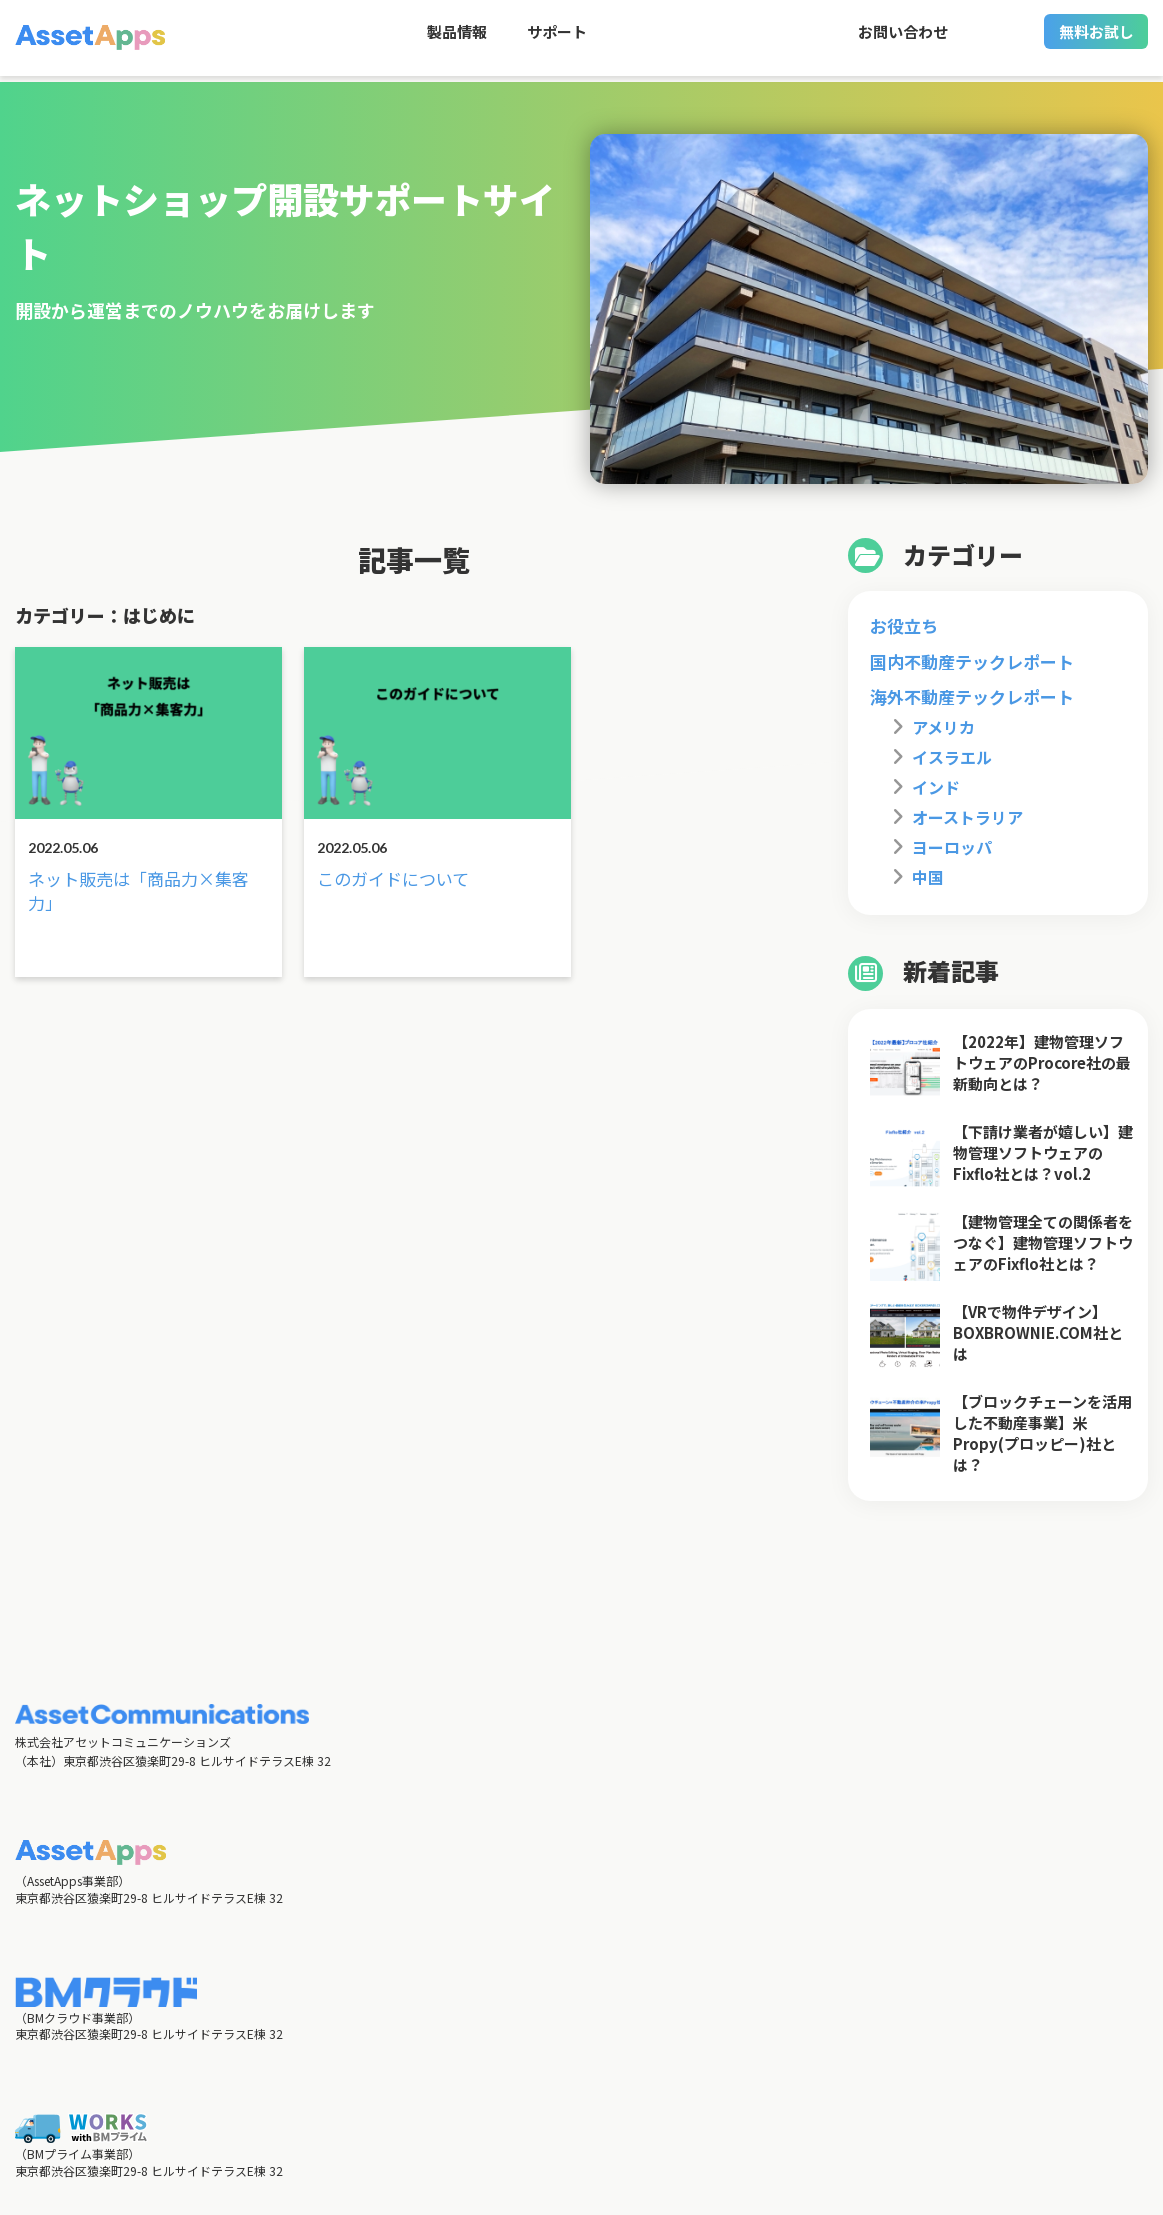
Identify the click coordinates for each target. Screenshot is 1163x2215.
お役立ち (904, 625)
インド (936, 787)
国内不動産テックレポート (972, 661)
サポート (557, 40)
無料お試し (1096, 40)
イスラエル (952, 757)
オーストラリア (967, 817)
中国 (928, 877)
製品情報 (457, 40)
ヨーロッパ (952, 847)
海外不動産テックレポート (972, 696)
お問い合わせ (903, 40)
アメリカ (943, 727)
